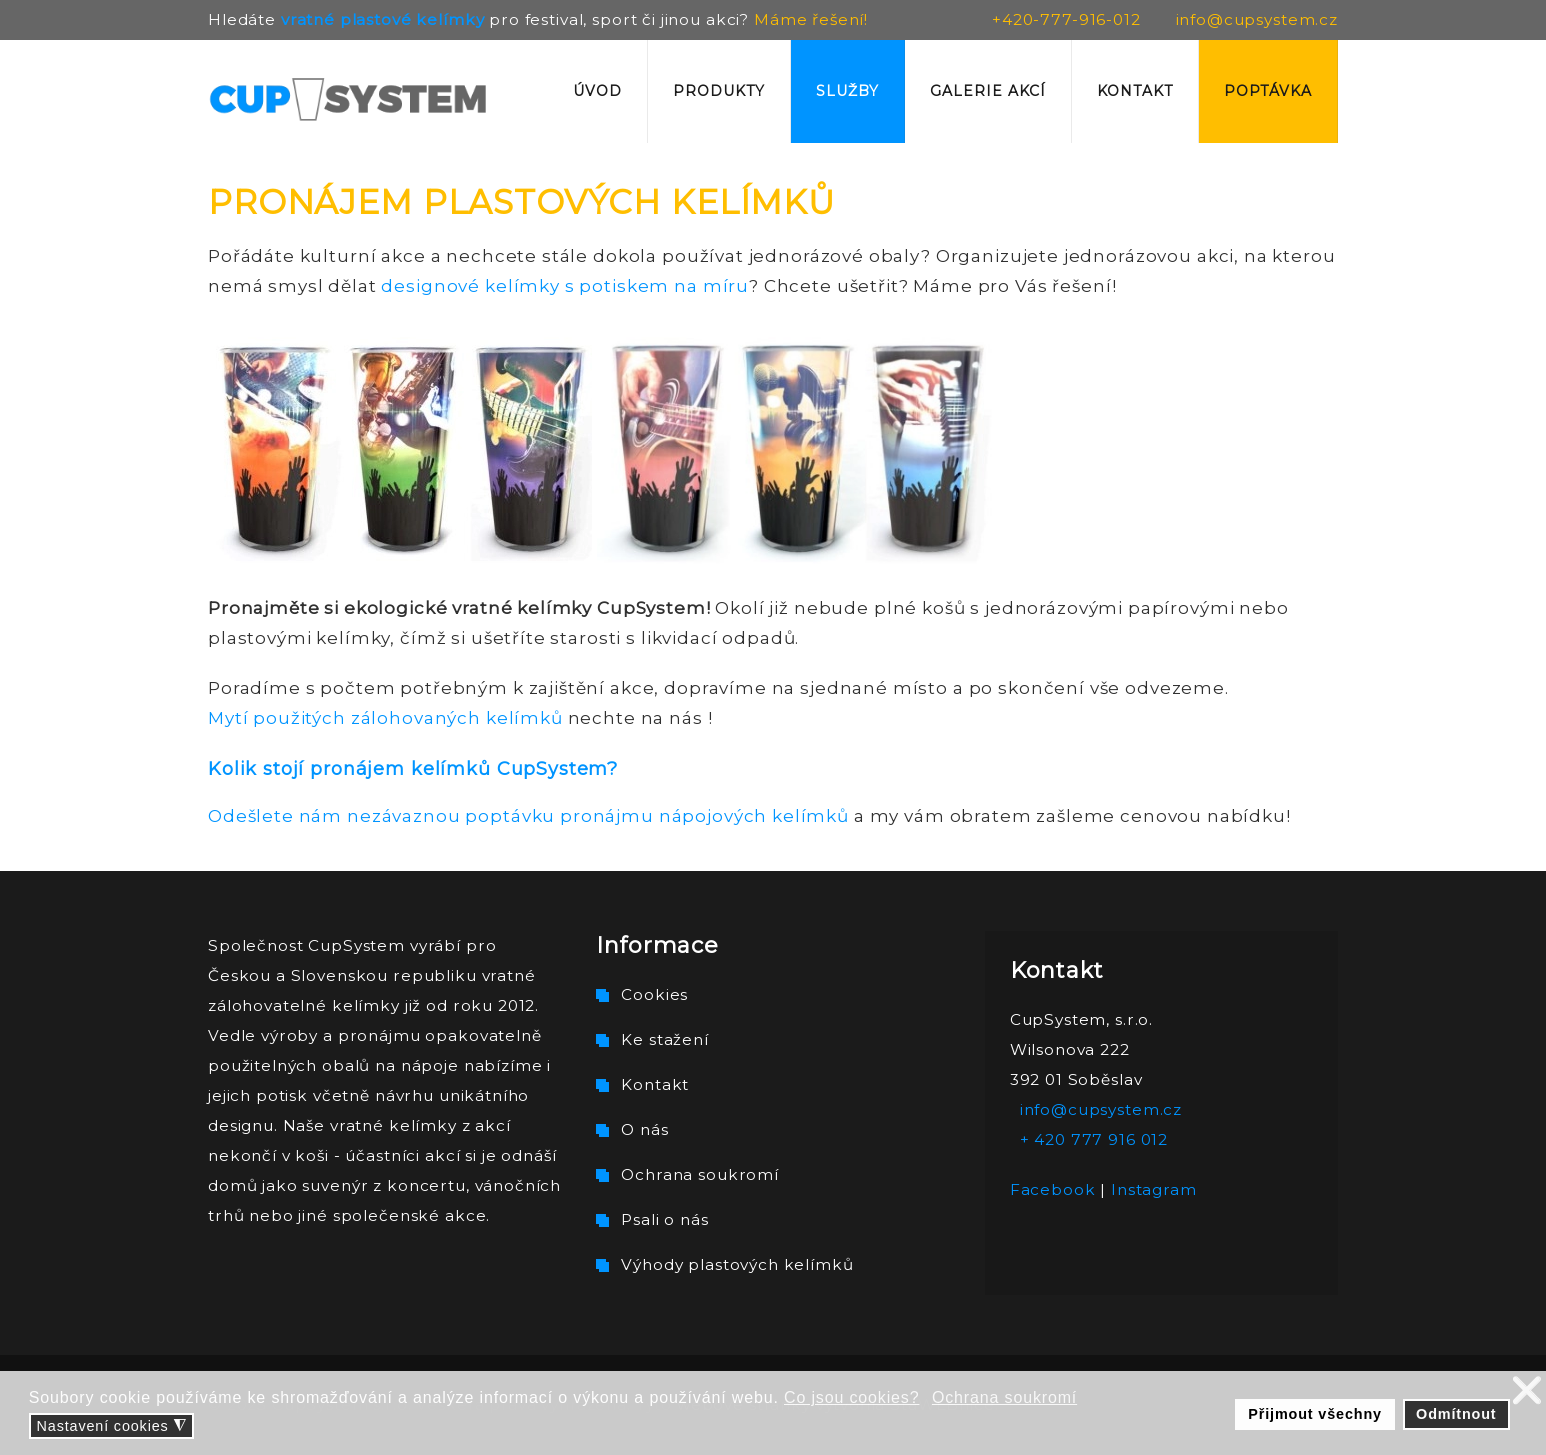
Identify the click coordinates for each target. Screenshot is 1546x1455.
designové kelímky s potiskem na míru (565, 286)
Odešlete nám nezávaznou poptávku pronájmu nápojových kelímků (528, 816)
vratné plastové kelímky (383, 19)
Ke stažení (665, 1039)
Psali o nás (664, 1219)
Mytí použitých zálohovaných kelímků (385, 718)
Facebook (1053, 1189)
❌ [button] (1527, 1390)
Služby (847, 91)
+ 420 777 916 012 (1094, 1139)
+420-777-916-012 (1066, 19)
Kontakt (1135, 91)
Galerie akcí (988, 91)
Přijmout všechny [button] (1315, 1414)
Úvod (597, 91)
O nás (644, 1129)
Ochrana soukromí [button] (1004, 1397)
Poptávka (1268, 91)
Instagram (1154, 1189)
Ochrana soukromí (700, 1174)
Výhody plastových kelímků (737, 1264)
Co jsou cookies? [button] (851, 1397)
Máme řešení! (811, 19)
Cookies (654, 994)
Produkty (719, 91)
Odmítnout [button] (1456, 1414)
